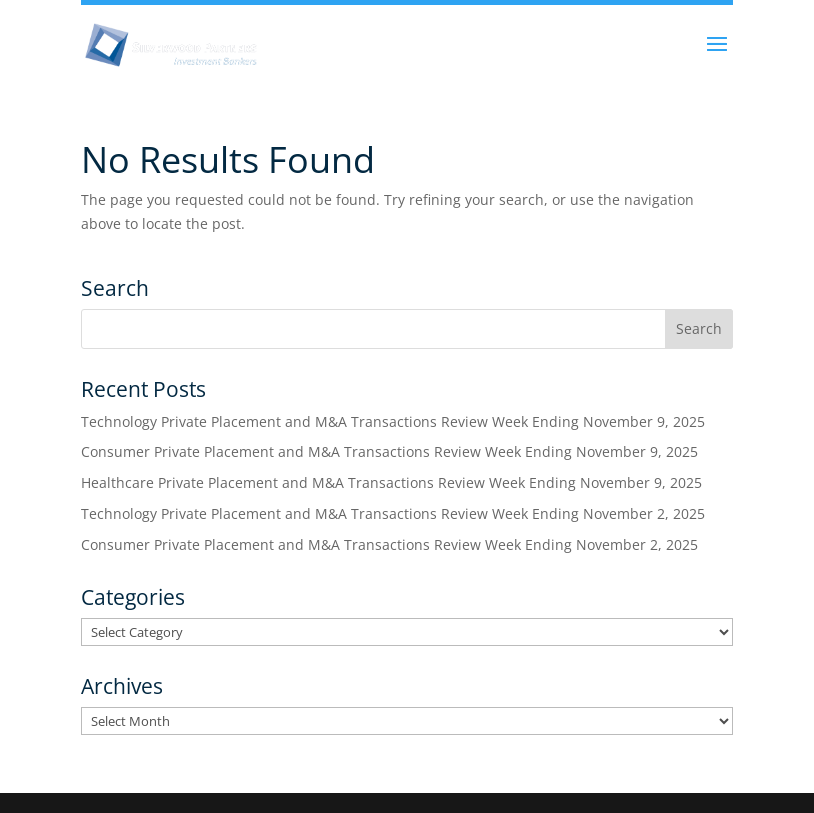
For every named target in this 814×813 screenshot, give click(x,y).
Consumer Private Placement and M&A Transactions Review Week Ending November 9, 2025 (389, 451)
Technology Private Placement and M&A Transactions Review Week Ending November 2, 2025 (393, 513)
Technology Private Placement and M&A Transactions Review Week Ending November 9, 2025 (393, 421)
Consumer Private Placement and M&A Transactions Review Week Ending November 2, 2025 (389, 544)
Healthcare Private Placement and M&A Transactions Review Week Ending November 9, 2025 (391, 482)
